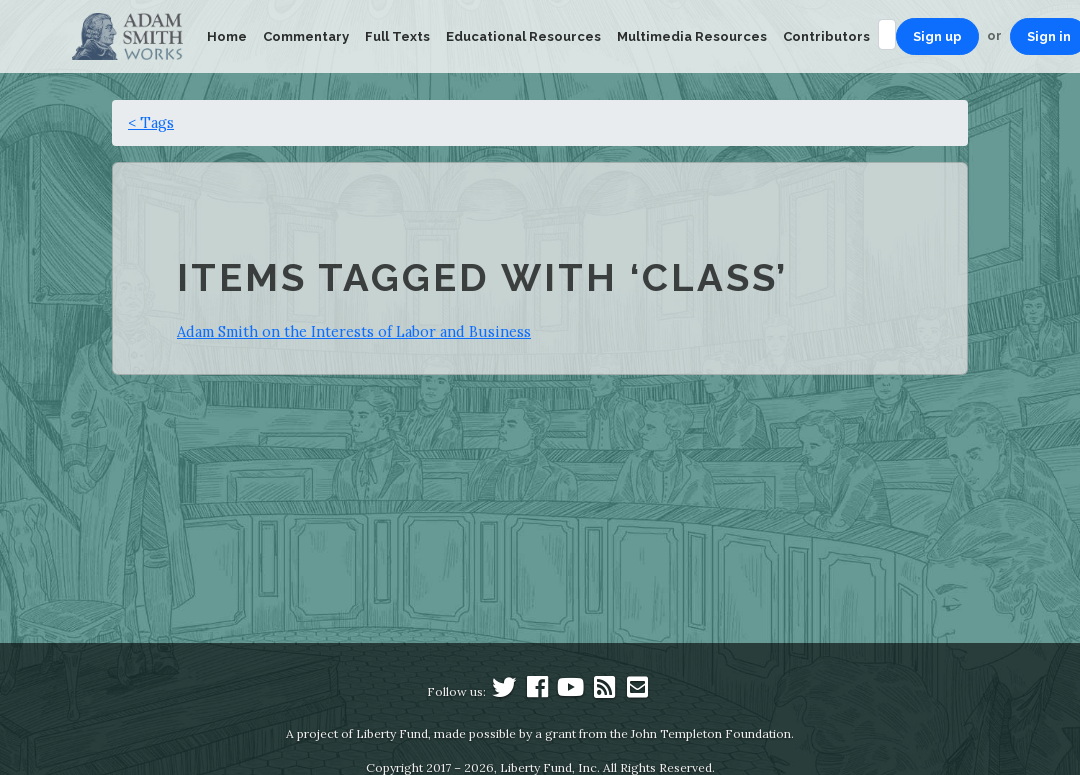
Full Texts (397, 36)
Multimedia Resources (692, 36)
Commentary (306, 36)
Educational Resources (523, 36)
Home (227, 36)
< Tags (151, 122)
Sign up (937, 36)
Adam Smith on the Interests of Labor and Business (354, 331)
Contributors (826, 36)
